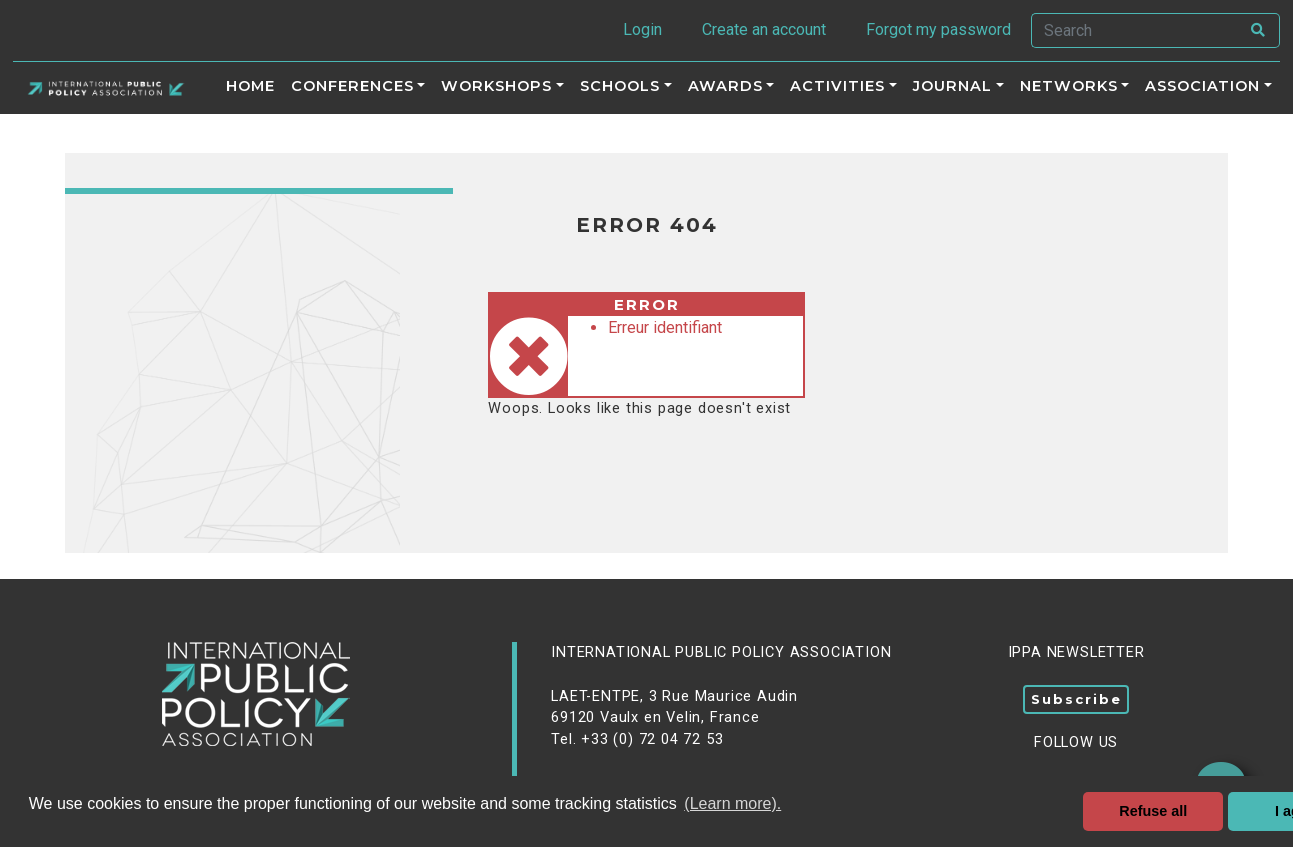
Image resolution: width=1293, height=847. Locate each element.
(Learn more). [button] (732, 803)
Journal (952, 86)
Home (250, 86)
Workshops (496, 86)
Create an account (764, 29)
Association (1202, 86)
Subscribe (1076, 699)
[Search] (1135, 30)
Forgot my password (938, 29)
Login (642, 29)
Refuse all (1153, 811)
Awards (725, 86)
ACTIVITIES (837, 86)
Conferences (352, 86)
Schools (620, 86)
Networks (1069, 86)
